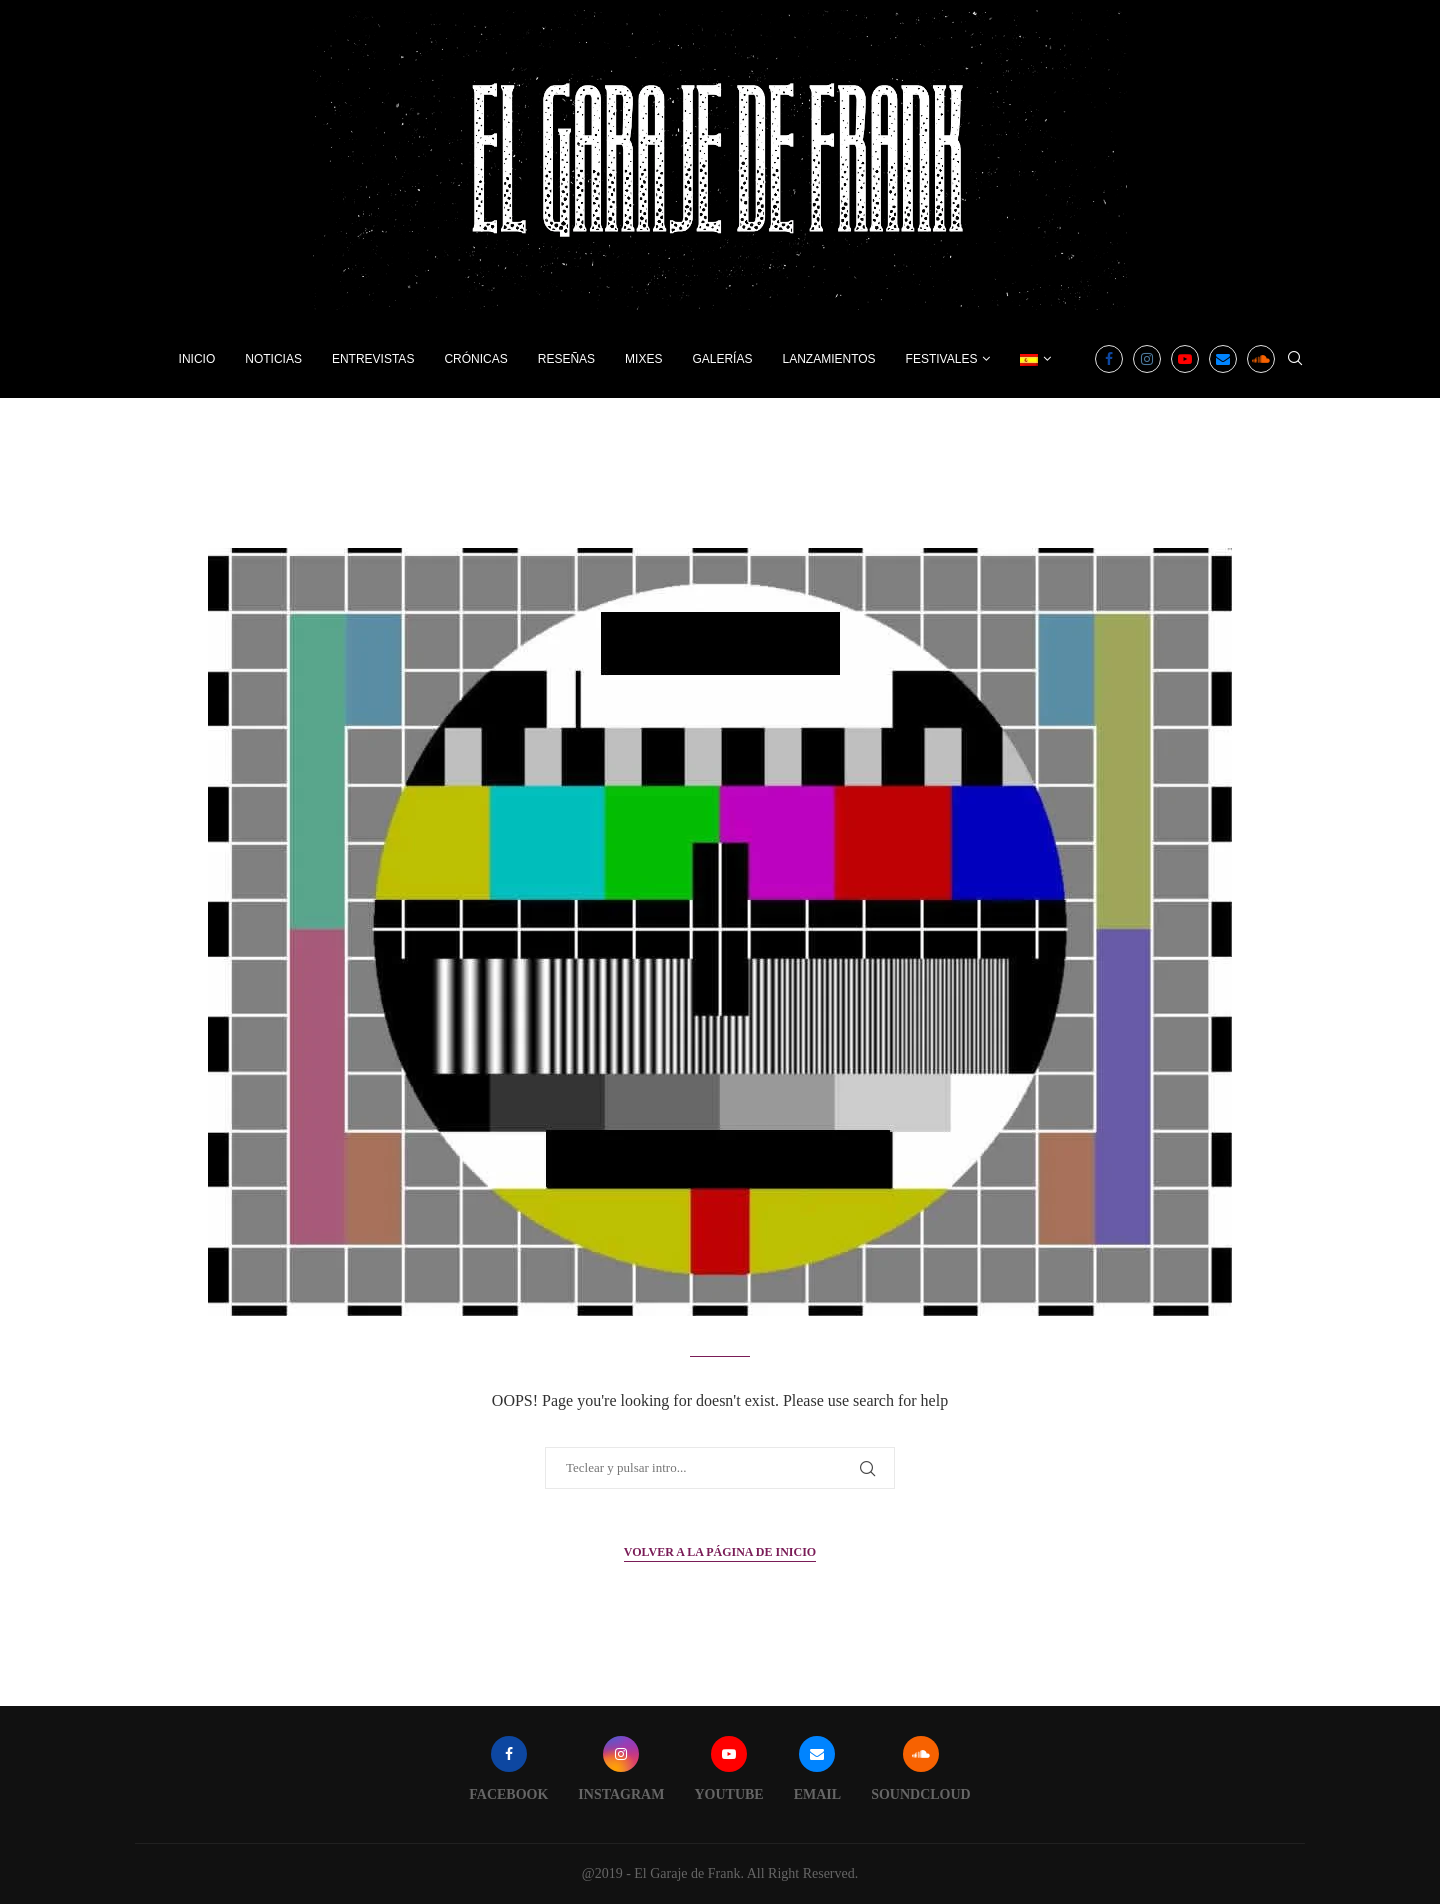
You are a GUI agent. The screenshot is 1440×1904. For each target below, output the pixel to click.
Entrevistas (373, 359)
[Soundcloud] (1261, 359)
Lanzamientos (828, 359)
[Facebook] (1109, 359)
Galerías (722, 359)
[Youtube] (1185, 359)
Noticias (273, 359)
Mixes (643, 359)
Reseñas (566, 359)
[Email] (1223, 359)
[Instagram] (1147, 359)
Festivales (942, 359)
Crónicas (475, 359)
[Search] (1295, 359)
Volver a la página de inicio (720, 1552)
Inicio (197, 359)
